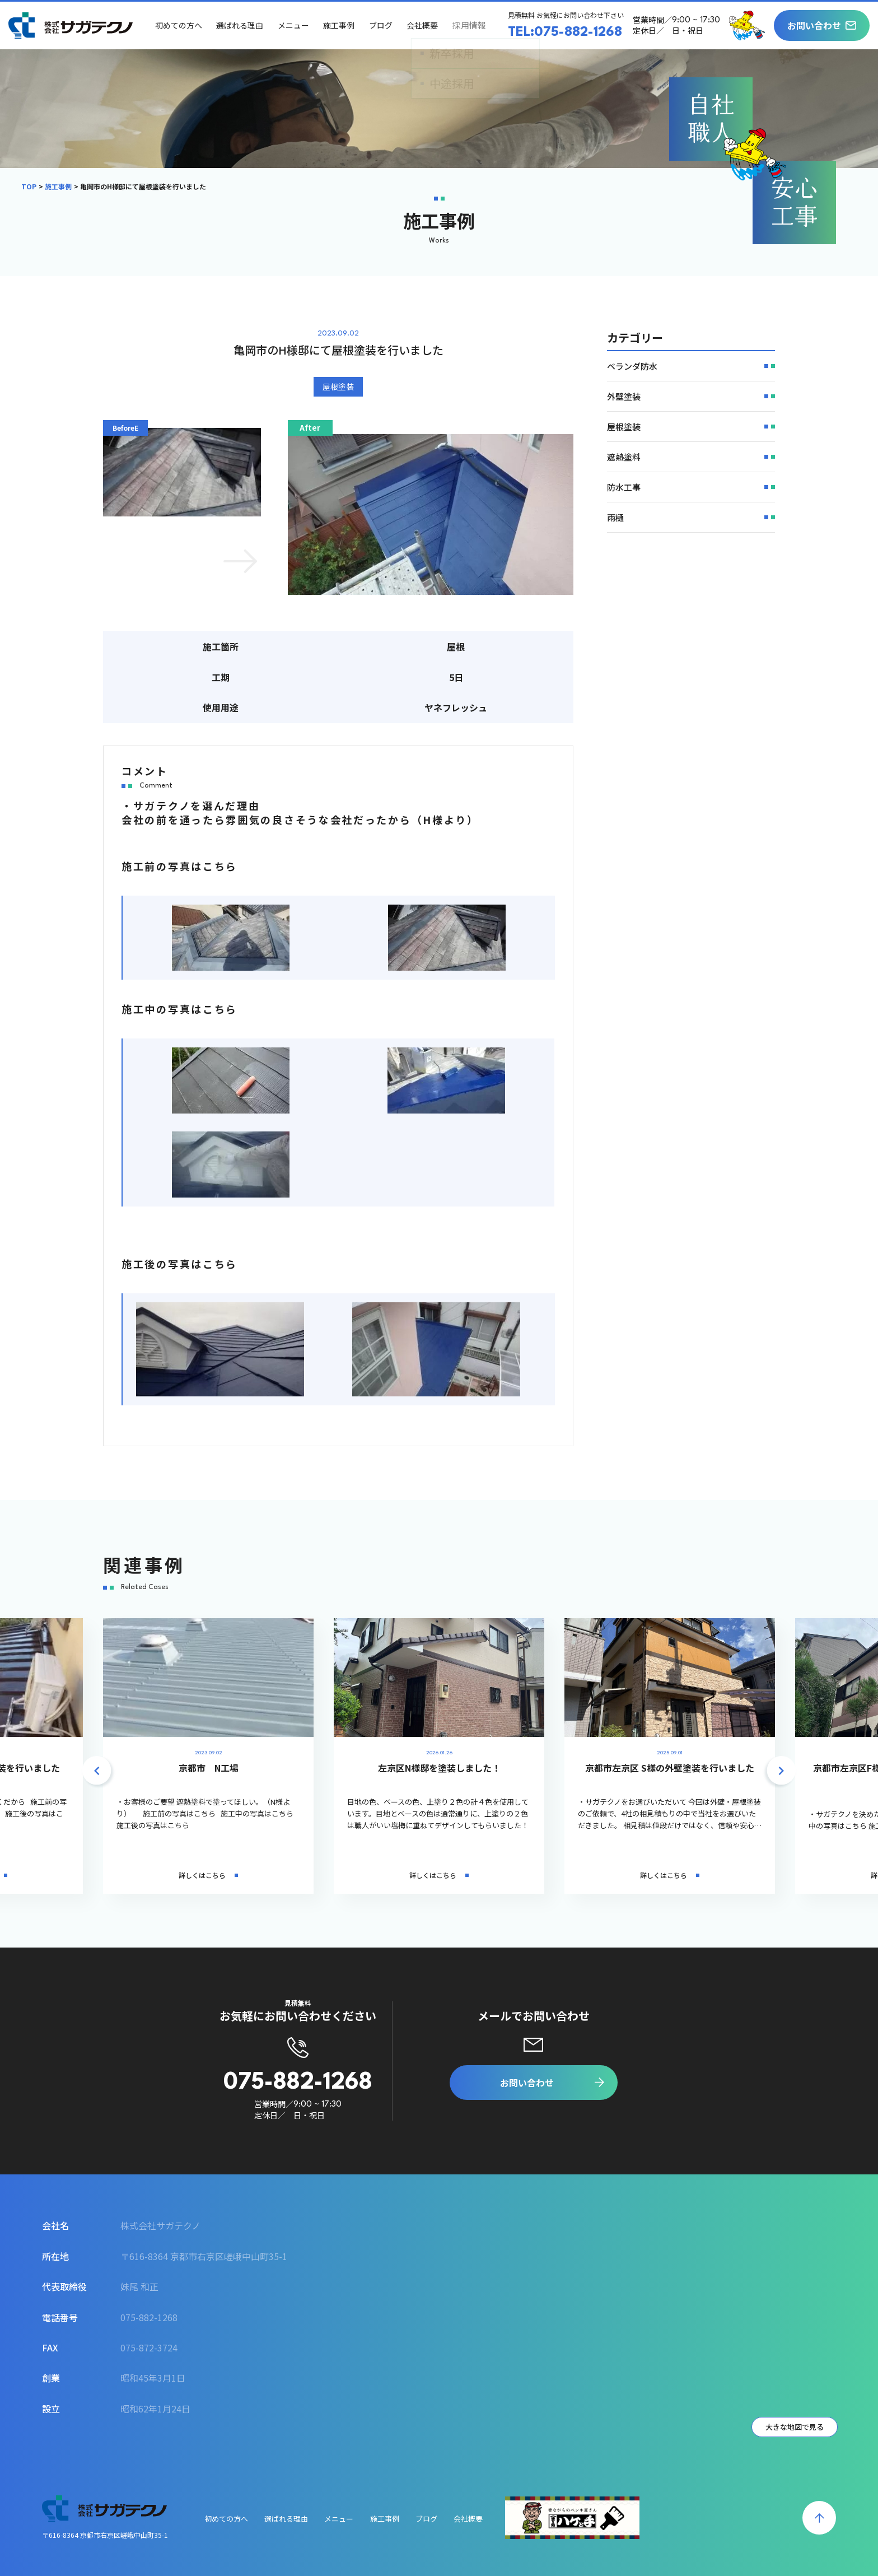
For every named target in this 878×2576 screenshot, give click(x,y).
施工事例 (340, 25)
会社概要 (423, 25)
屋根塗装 (338, 386)
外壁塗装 (624, 396)
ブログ (382, 25)
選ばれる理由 (240, 25)
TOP (28, 186)
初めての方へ (179, 25)
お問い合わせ (814, 25)
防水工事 (624, 487)
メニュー (294, 25)
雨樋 (615, 517)
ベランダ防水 (632, 366)
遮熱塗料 (624, 457)
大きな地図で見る (794, 2426)
